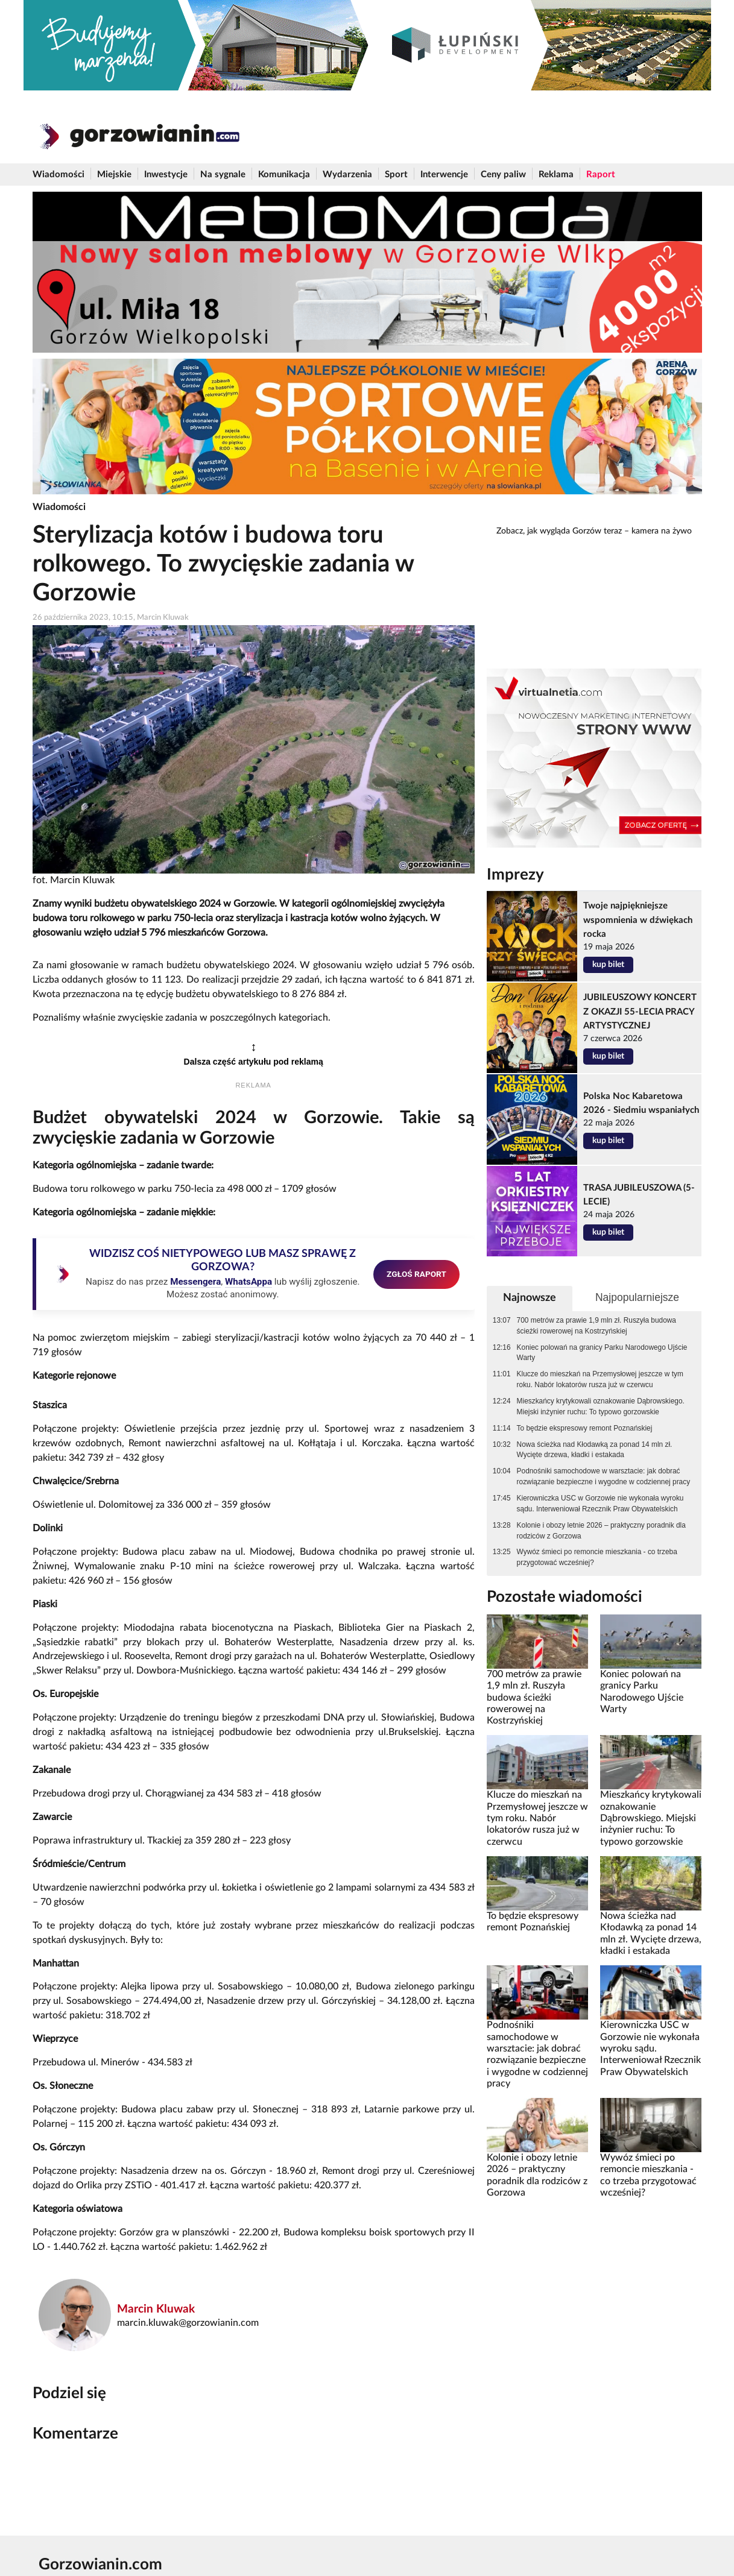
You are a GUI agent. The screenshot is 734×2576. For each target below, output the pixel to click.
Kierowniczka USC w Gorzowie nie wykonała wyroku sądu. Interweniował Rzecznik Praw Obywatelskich (600, 1503)
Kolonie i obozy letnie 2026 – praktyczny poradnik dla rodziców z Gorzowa (601, 1530)
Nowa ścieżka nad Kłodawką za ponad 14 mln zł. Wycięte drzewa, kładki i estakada (594, 1450)
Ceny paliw (503, 174)
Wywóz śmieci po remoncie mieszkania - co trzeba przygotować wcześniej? (597, 1557)
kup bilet (608, 964)
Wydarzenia (347, 174)
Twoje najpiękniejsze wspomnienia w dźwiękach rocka (637, 919)
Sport (396, 174)
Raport (600, 174)
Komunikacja (284, 174)
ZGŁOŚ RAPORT (416, 1274)
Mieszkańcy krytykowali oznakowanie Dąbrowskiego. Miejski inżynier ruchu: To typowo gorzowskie (601, 1406)
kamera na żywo (661, 531)
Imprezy (515, 875)
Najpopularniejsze (637, 1297)
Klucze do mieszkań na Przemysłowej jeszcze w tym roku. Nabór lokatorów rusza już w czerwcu (600, 1379)
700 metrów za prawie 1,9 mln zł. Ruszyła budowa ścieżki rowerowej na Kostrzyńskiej (596, 1325)
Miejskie (114, 174)
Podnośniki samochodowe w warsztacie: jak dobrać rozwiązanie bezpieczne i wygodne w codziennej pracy (604, 1476)
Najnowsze (529, 1298)
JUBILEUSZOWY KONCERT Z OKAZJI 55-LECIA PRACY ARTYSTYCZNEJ (640, 1011)
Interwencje (444, 174)
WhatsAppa (248, 1281)
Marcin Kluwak (156, 2309)
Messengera (195, 1281)
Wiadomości (58, 174)
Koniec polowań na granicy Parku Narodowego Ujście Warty (602, 1352)
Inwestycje (166, 174)
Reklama (556, 174)
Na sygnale (222, 174)
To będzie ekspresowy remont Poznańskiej (585, 1428)
